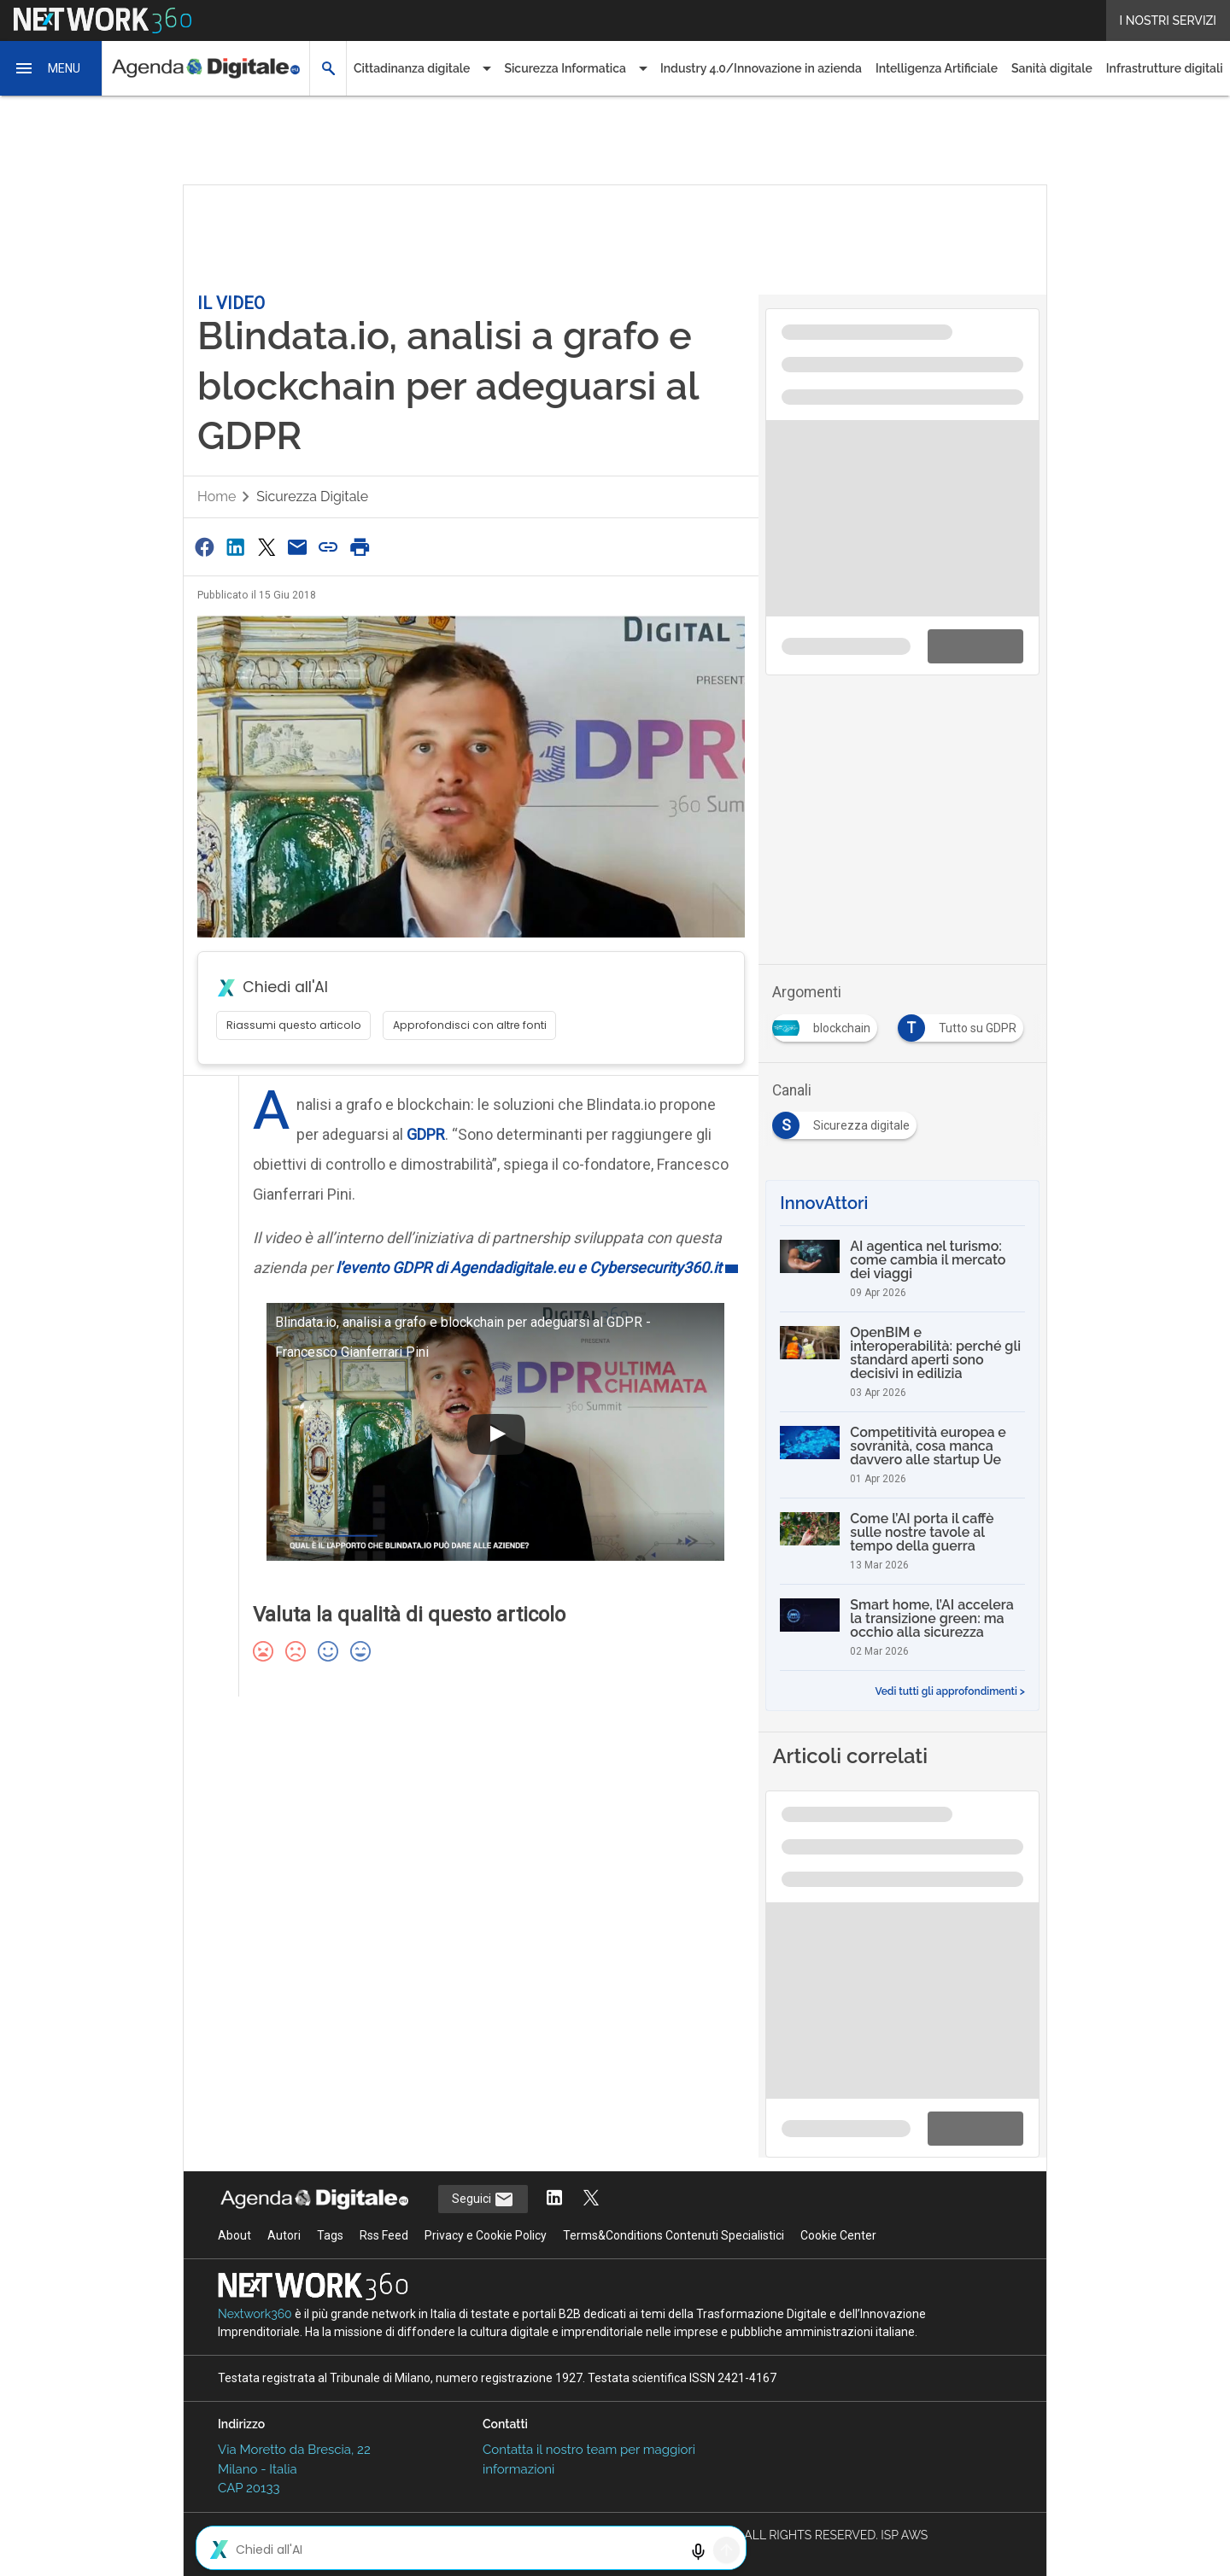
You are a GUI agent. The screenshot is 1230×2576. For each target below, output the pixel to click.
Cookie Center (838, 2235)
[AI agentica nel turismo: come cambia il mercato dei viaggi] (902, 1269)
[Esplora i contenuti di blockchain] (828, 1023)
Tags (330, 2235)
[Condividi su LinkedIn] (235, 547)
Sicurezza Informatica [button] (565, 68)
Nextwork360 (255, 2314)
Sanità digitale (1051, 68)
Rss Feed (384, 2235)
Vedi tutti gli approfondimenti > (950, 1691)
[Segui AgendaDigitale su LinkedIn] (554, 2199)
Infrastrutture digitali (1164, 68)
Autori (284, 2235)
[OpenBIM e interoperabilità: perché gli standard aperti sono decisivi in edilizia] (902, 1362)
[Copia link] (329, 547)
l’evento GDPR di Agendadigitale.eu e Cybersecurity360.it (529, 1267)
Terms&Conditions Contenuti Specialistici (673, 2235)
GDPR (426, 1134)
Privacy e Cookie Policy (486, 2235)
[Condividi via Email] (297, 547)
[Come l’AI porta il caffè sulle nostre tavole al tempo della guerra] (902, 1541)
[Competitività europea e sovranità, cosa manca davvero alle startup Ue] (902, 1455)
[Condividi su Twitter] (266, 547)
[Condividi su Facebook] (204, 547)
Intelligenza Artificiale (937, 68)
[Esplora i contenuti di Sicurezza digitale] (847, 1120)
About (234, 2235)
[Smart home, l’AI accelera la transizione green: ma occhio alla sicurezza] (902, 1627)
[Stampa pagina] (359, 547)
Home (216, 496)
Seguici (483, 2199)
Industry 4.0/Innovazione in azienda (761, 68)
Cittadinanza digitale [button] (412, 68)
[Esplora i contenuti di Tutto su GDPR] (964, 1023)
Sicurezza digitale (312, 496)
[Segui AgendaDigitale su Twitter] (591, 2199)
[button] (51, 68)
